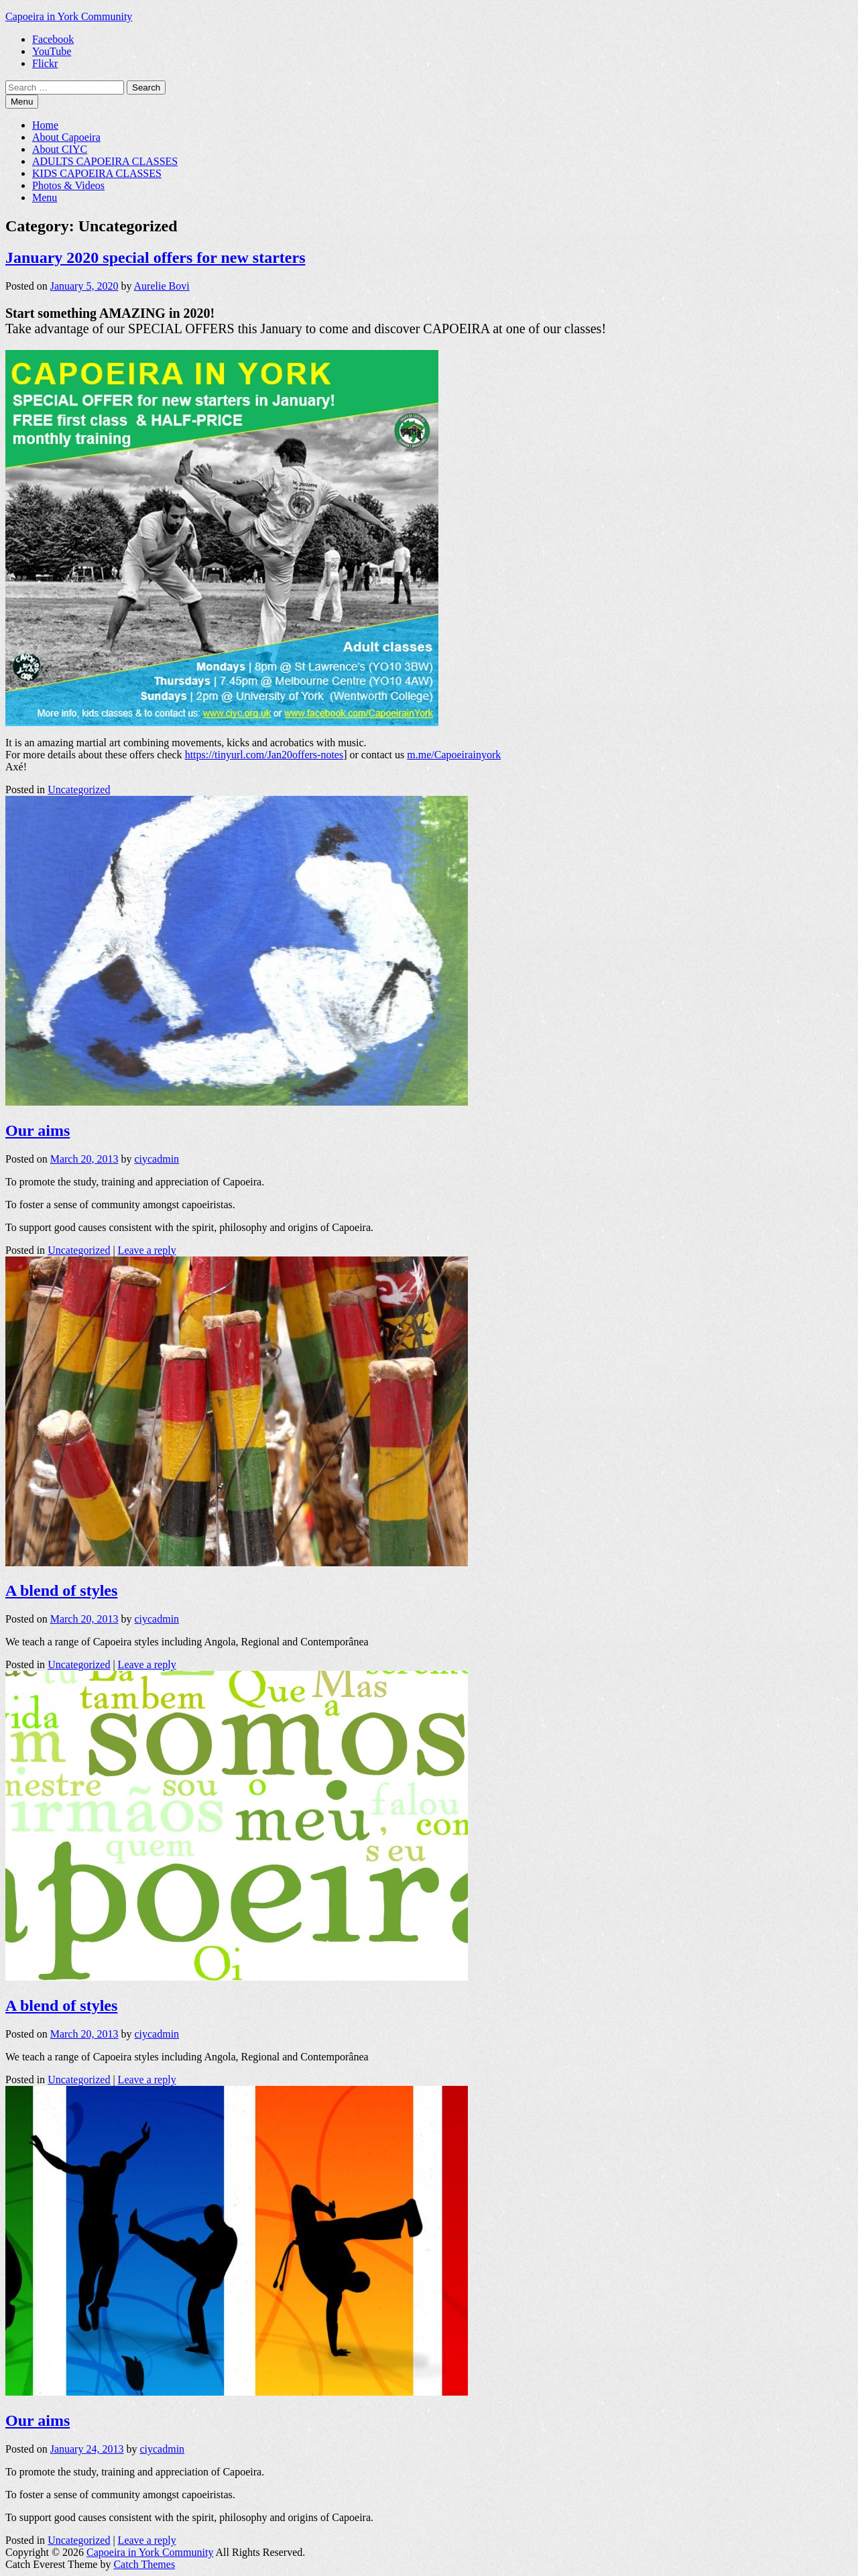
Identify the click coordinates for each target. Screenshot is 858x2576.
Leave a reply (147, 1250)
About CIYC (59, 149)
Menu (44, 197)
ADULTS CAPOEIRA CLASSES (105, 161)
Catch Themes (144, 2564)
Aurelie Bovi (162, 286)
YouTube (51, 51)
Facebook (53, 39)
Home (45, 125)
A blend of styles (61, 1590)
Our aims (37, 1130)
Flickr (45, 63)
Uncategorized (79, 789)
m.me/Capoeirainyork (454, 754)
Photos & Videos (68, 185)
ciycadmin (156, 1159)
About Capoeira (66, 137)
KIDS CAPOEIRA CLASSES (97, 173)
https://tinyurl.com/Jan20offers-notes (264, 754)
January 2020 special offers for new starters (155, 257)
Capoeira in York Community (68, 16)
